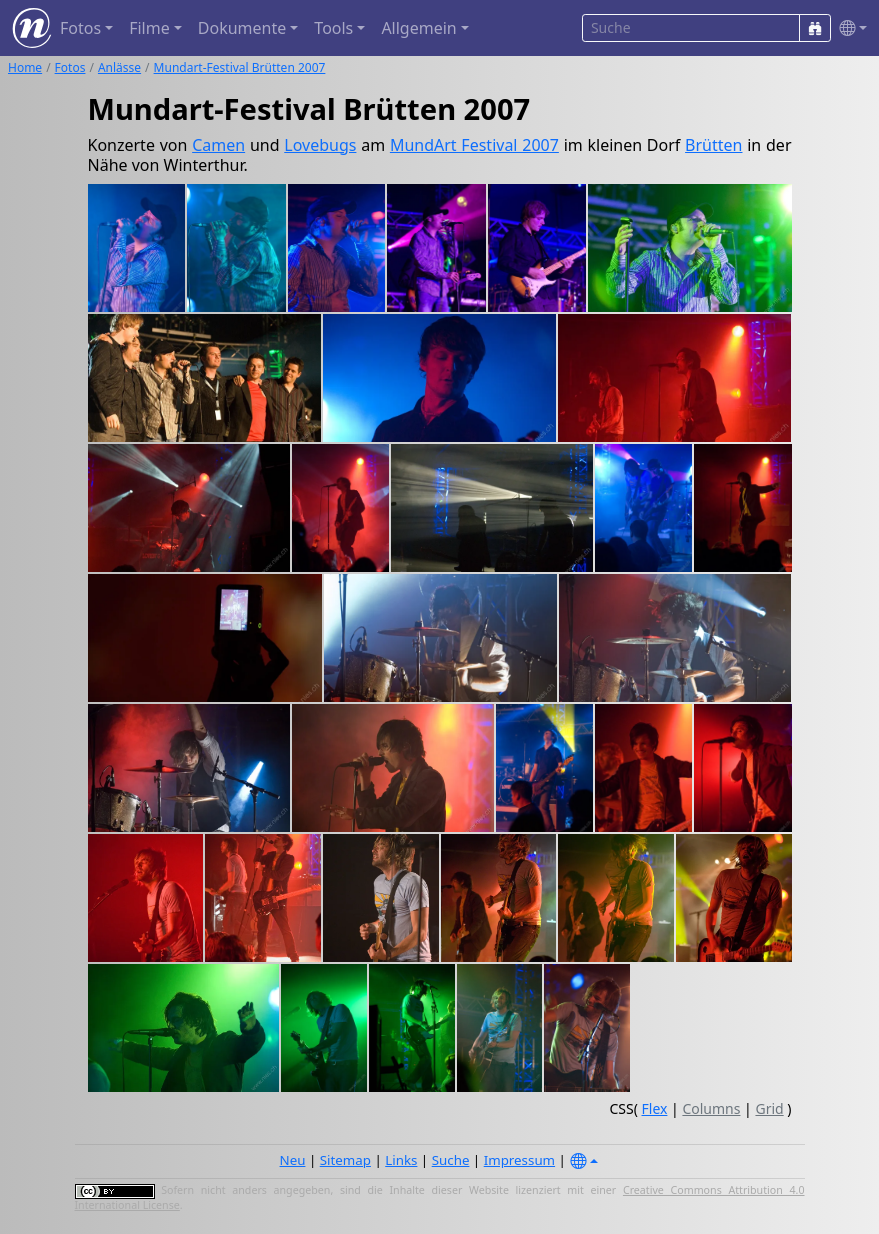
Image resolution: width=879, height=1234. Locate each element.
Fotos (70, 67)
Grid (769, 1108)
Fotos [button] (80, 28)
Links (401, 1160)
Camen (218, 145)
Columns (711, 1108)
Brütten (713, 145)
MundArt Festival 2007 (474, 145)
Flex (655, 1108)
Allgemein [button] (418, 28)
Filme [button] (149, 28)
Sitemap (345, 1160)
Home (25, 67)
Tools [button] (333, 28)
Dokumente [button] (242, 28)
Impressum (519, 1160)
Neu (293, 1160)
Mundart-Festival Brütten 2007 (240, 67)
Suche (451, 1160)
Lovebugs (320, 145)
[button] (849, 28)
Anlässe (119, 67)
